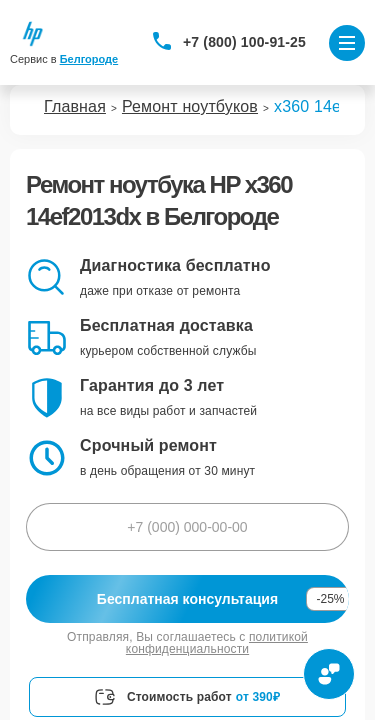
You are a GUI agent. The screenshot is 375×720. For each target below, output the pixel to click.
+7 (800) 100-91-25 (244, 42)
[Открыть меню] (347, 43)
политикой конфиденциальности (217, 643)
